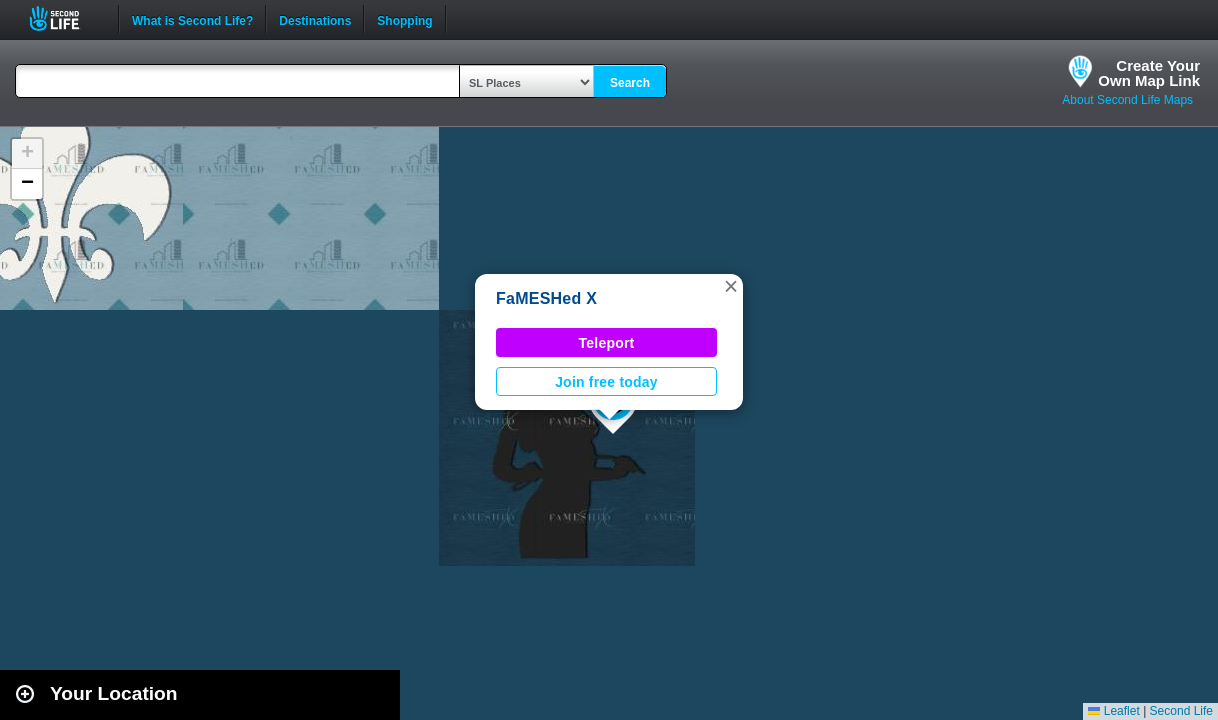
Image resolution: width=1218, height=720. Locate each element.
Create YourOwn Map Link (1149, 73)
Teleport (607, 343)
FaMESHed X (546, 298)
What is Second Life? (192, 19)
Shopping (404, 19)
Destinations (315, 19)
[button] (731, 286)
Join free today (606, 382)
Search (630, 83)
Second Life (65, 18)
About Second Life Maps (1127, 100)
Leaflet (1113, 711)
